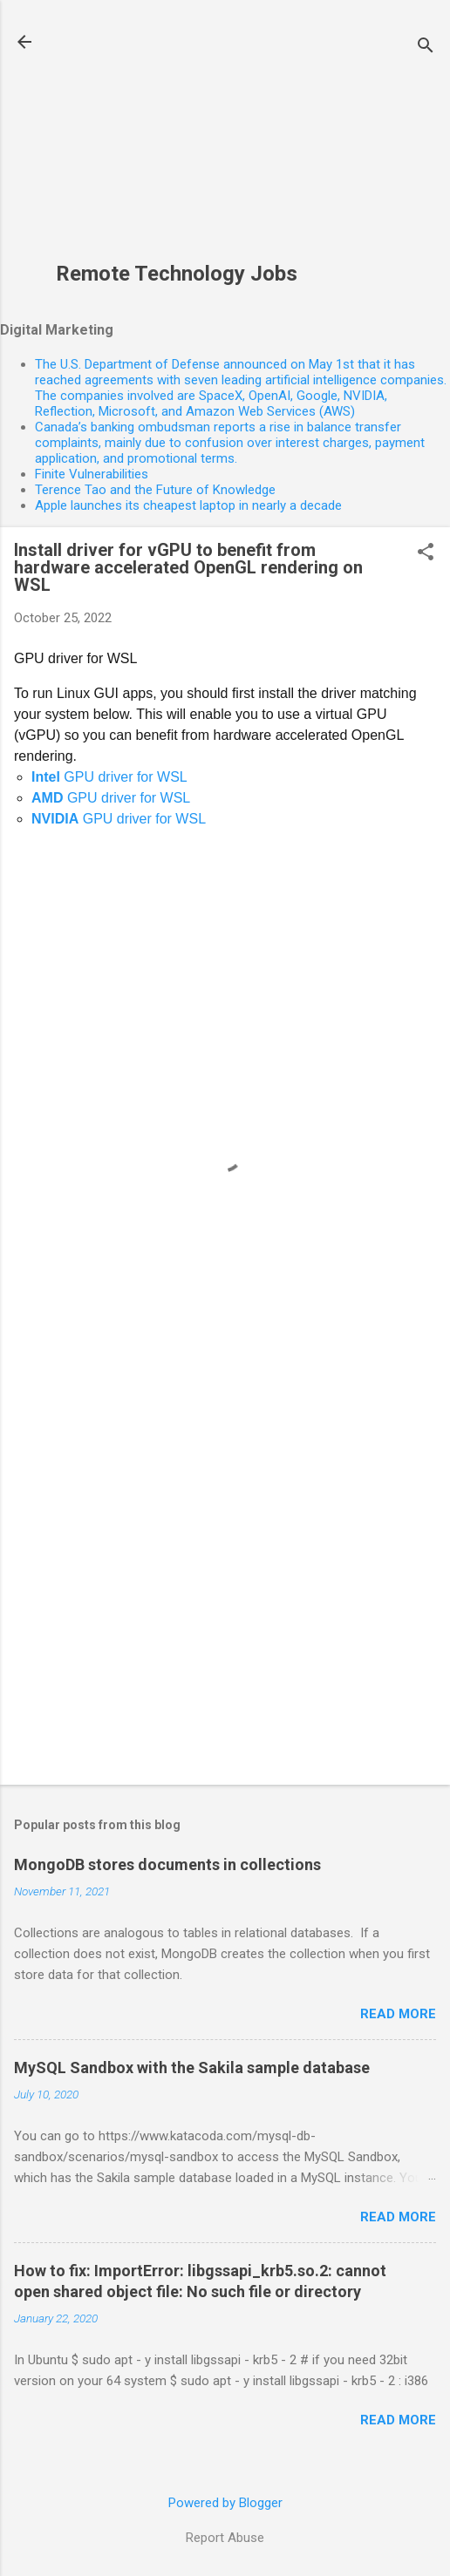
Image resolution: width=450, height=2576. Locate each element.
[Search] (425, 47)
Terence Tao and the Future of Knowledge (155, 490)
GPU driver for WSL (109, 776)
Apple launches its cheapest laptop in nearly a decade (188, 505)
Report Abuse (225, 2537)
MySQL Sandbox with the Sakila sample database (192, 2067)
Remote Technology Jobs (176, 273)
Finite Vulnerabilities (91, 474)
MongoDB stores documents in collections (167, 1864)
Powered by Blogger (225, 2503)
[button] (425, 553)
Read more (398, 2014)
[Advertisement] (176, 140)
